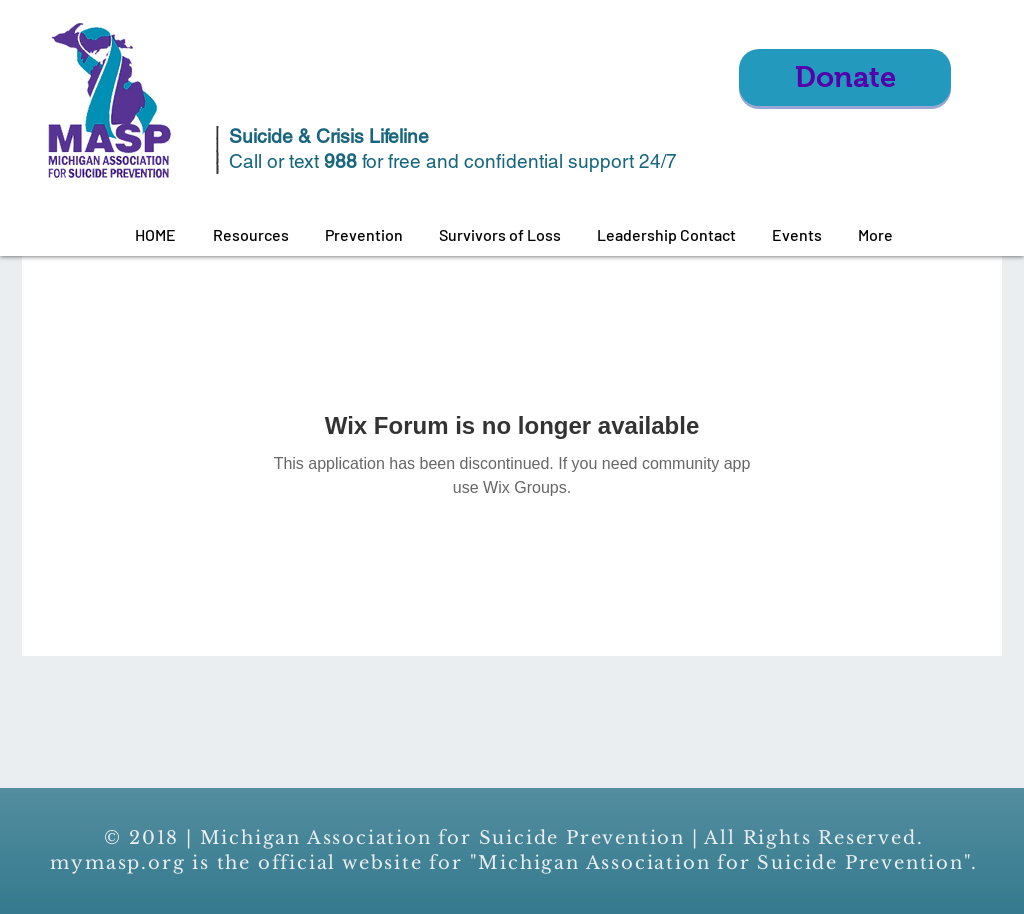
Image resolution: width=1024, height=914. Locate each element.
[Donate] (845, 77)
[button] (250, 235)
